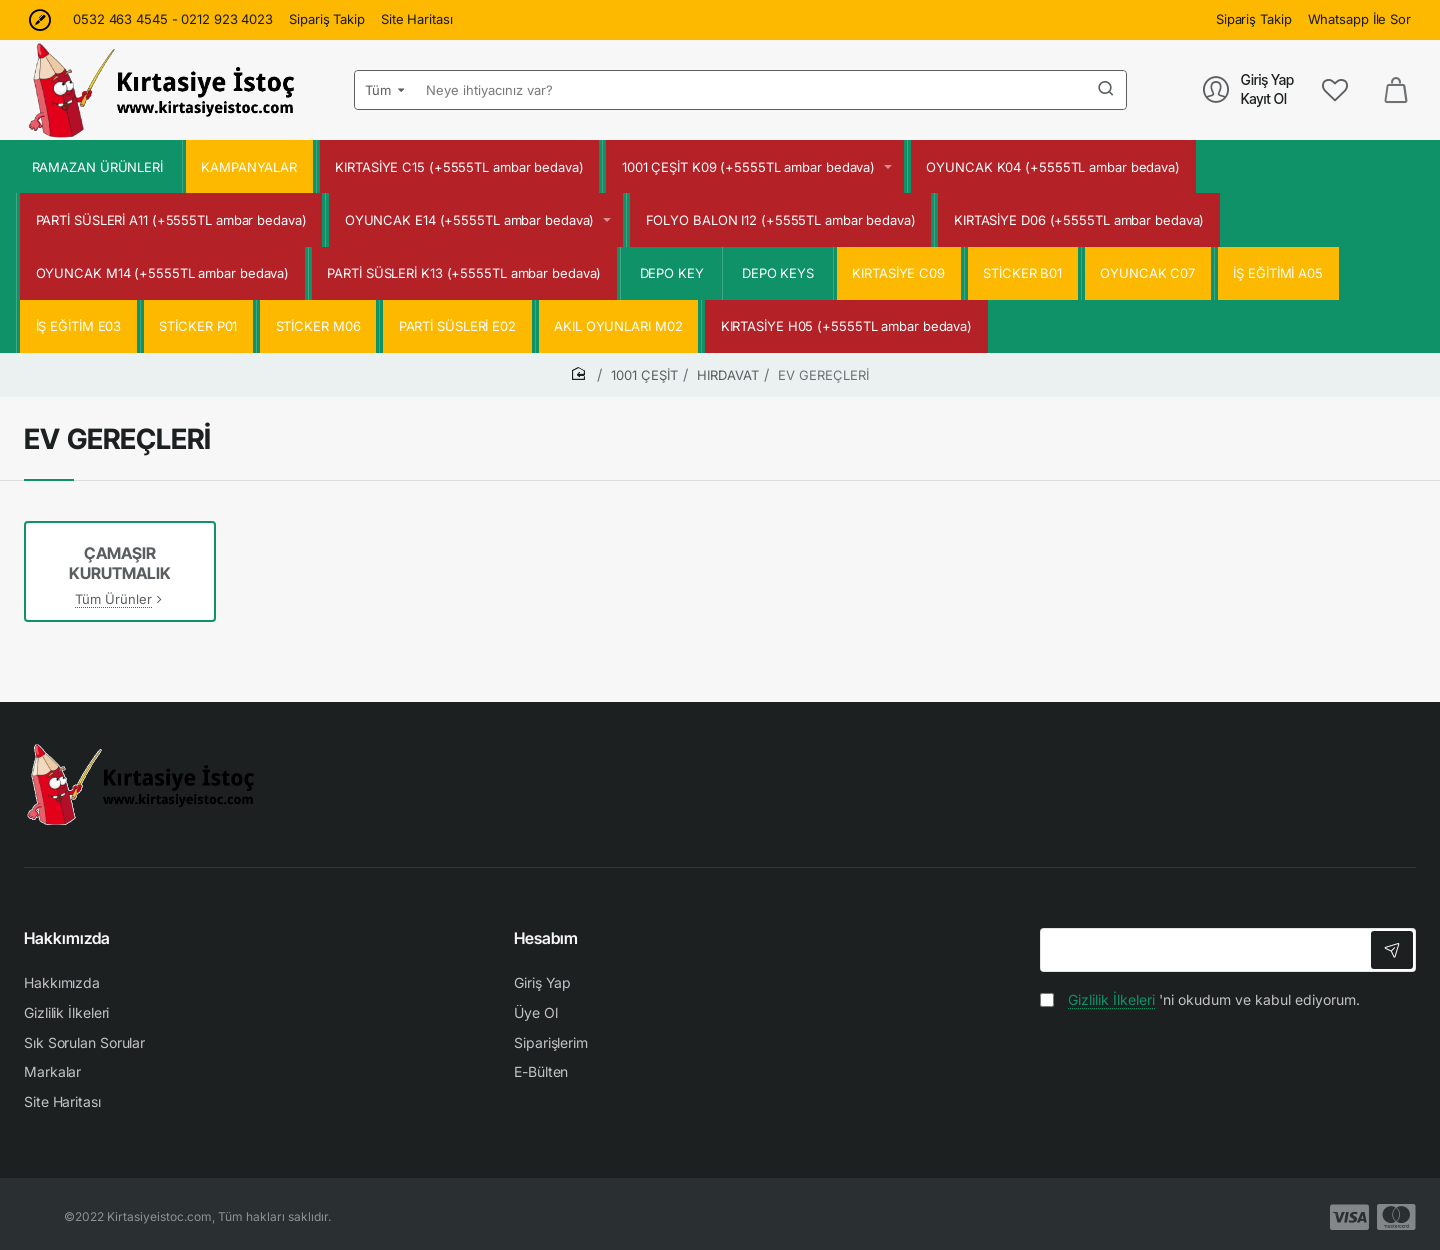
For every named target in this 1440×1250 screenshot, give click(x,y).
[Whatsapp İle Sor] (1359, 19)
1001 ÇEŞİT (644, 375)
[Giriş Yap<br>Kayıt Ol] (1248, 89)
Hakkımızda (67, 938)
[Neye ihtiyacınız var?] (1106, 90)
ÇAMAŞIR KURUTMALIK (120, 563)
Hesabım (546, 938)
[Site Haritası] (417, 19)
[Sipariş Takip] (327, 19)
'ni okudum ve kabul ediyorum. (1200, 999)
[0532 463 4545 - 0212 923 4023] (173, 19)
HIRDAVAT (728, 375)
